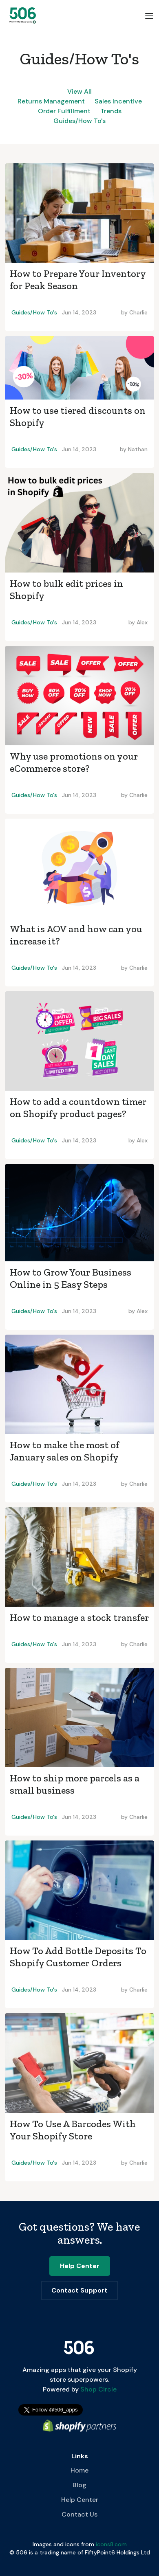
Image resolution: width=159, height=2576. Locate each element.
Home (79, 2470)
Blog (79, 2485)
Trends (110, 111)
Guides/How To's (79, 120)
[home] (21, 15)
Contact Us (79, 2514)
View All (79, 91)
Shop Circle (98, 2389)
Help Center (79, 2499)
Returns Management (51, 101)
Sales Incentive (118, 101)
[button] (149, 15)
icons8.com (111, 2544)
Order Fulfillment (64, 111)
